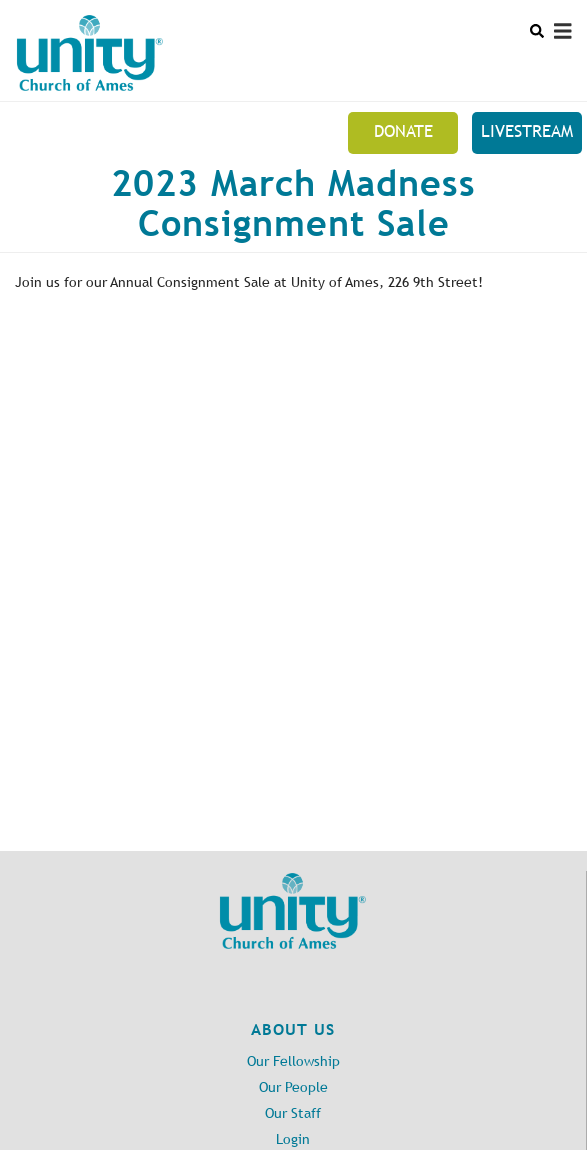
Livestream (527, 131)
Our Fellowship (293, 1061)
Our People (293, 1087)
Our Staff (293, 1113)
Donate (403, 131)
